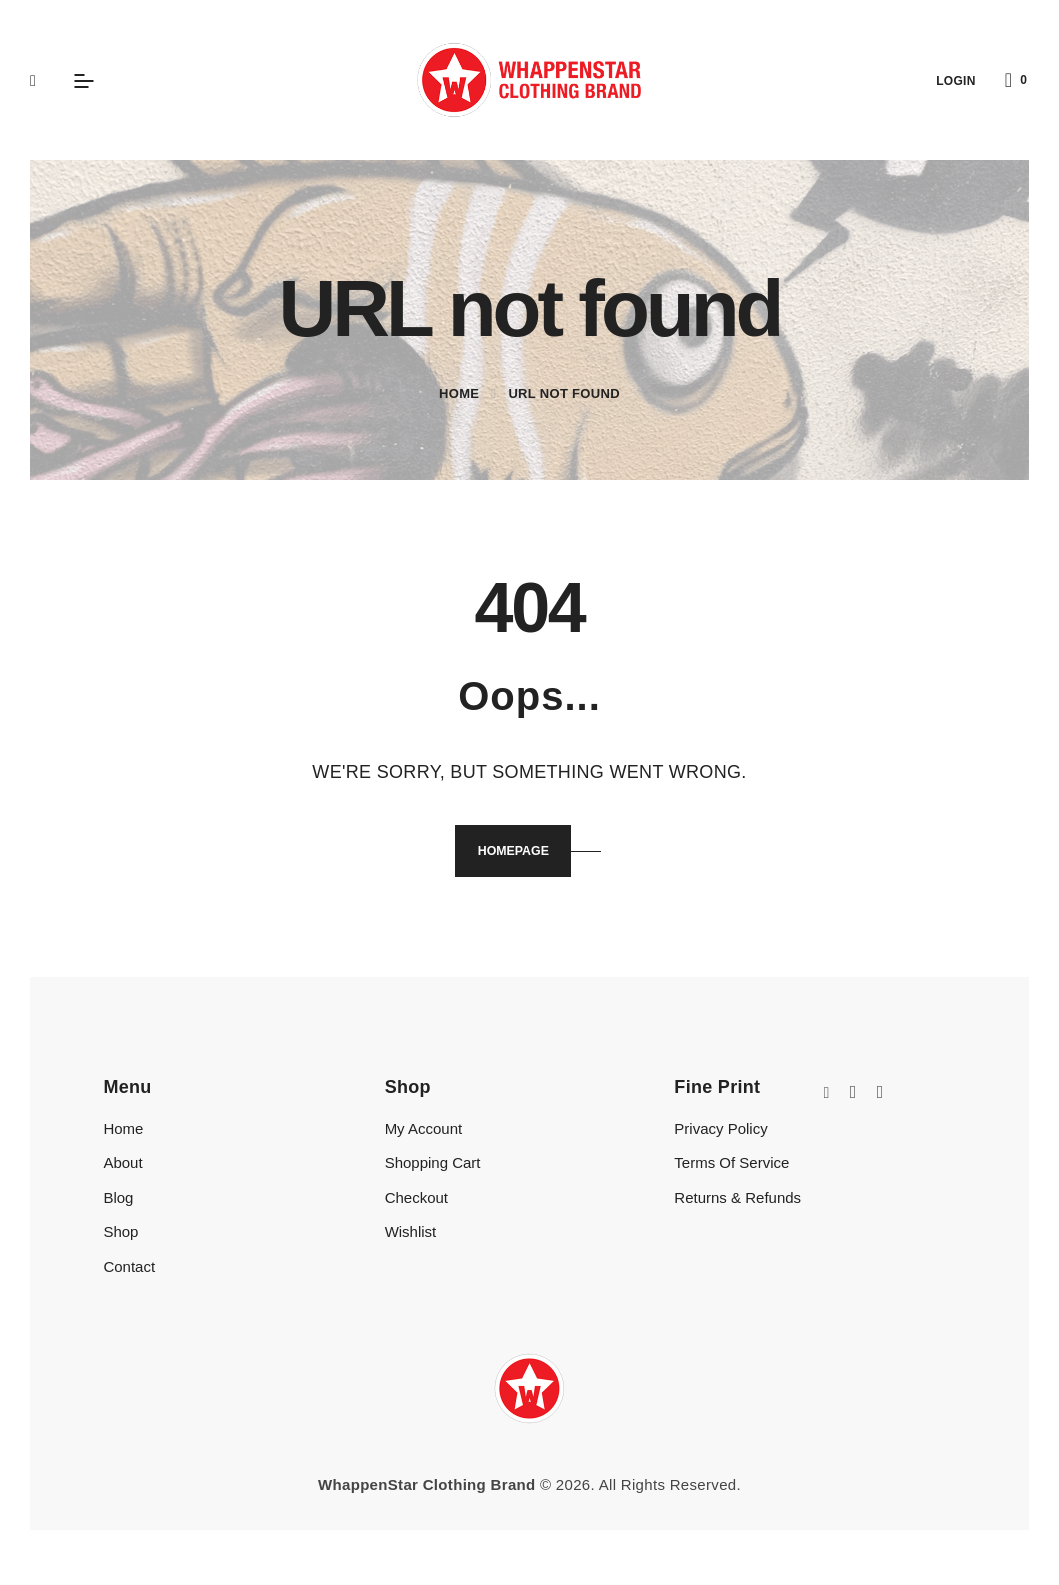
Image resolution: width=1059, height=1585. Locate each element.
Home (459, 393)
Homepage (511, 853)
